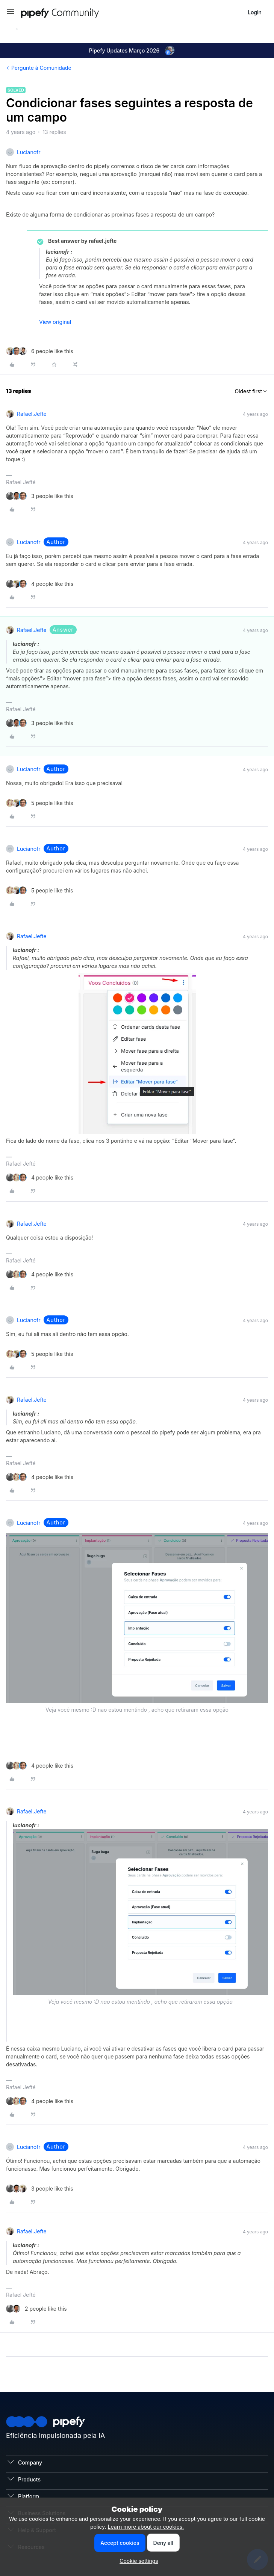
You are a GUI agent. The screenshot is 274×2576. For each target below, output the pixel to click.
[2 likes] (36, 2309)
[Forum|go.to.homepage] (73, 12)
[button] (10, 14)
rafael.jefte (32, 414)
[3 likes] (39, 496)
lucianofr (29, 152)
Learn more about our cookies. (146, 2526)
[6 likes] (39, 351)
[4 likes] (39, 584)
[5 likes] (39, 803)
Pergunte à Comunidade (41, 68)
